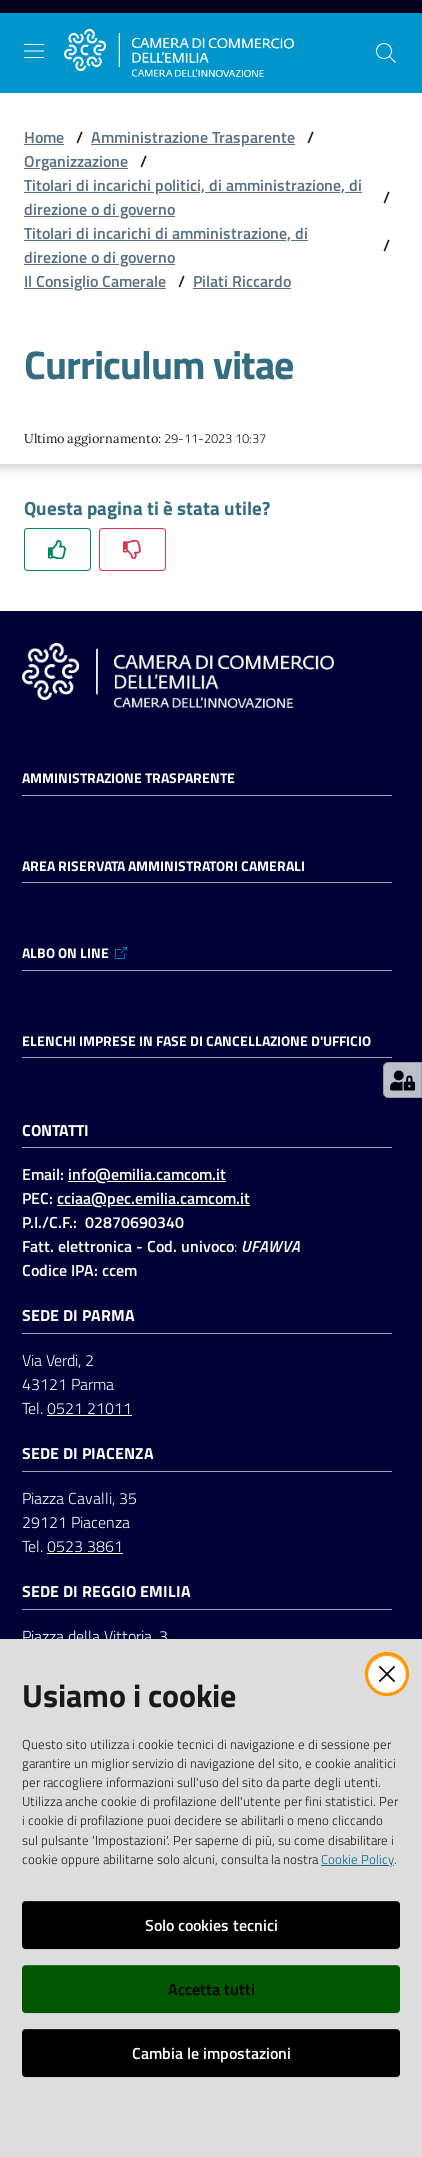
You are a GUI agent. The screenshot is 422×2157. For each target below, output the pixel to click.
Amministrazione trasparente (128, 778)
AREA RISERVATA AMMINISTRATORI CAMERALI (163, 866)
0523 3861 (85, 1546)
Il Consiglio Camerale (95, 281)
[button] (386, 53)
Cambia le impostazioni (211, 2053)
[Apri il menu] (34, 51)
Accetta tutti (211, 1989)
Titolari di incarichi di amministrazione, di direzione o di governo (166, 245)
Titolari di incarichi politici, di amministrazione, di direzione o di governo (193, 197)
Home (44, 137)
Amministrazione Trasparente (193, 137)
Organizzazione (76, 161)
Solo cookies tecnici (211, 1925)
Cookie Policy (357, 1859)
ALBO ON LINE (75, 953)
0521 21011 (89, 1408)
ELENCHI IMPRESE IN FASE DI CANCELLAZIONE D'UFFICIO (196, 1041)
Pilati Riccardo (242, 281)
